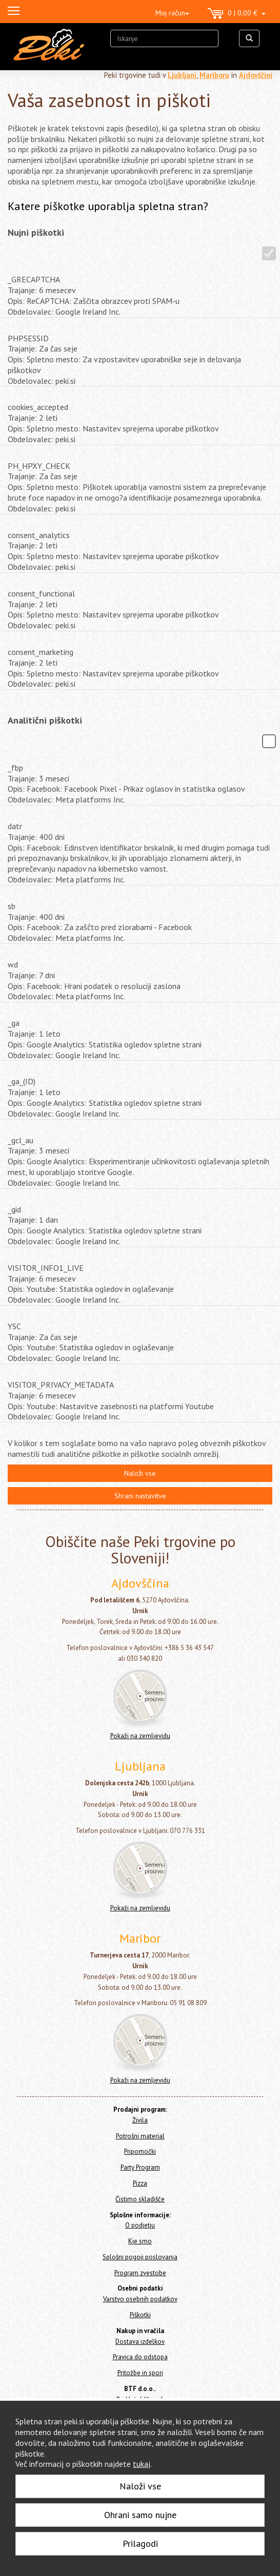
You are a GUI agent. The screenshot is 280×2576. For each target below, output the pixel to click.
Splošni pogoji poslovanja (140, 2257)
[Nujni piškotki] (269, 253)
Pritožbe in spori (140, 2372)
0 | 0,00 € (237, 13)
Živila (140, 2120)
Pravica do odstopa (140, 2357)
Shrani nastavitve (140, 1495)
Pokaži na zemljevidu (140, 1736)
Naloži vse (140, 1473)
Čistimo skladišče (140, 2199)
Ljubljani (182, 75)
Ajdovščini (255, 75)
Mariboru (214, 75)
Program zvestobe (140, 2273)
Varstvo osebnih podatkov (140, 2299)
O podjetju (140, 2225)
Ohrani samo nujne (140, 2515)
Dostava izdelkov (140, 2341)
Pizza (140, 2183)
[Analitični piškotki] (269, 741)
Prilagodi (140, 2543)
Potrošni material (140, 2136)
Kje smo (140, 2241)
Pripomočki (140, 2151)
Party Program (140, 2167)
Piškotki (140, 2315)
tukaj (141, 2464)
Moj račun (172, 12)
